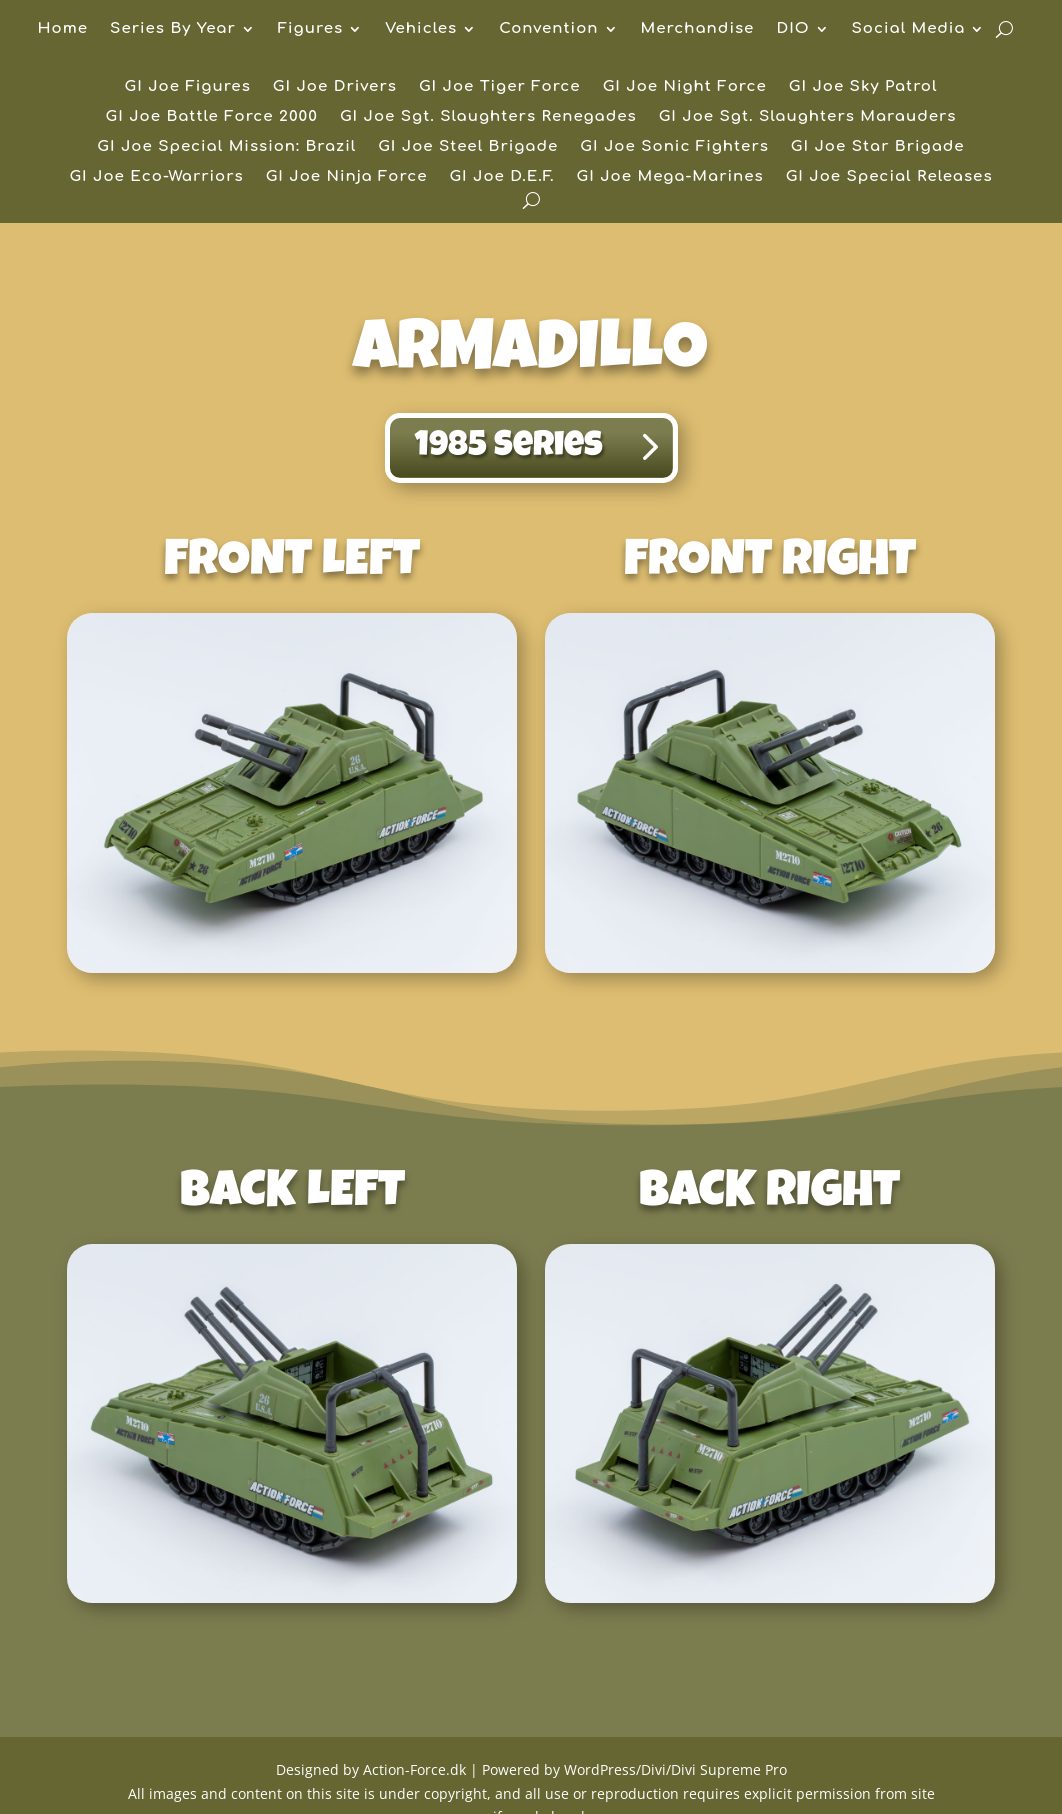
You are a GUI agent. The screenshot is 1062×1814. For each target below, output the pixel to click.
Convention (548, 29)
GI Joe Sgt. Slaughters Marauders (808, 117)
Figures (310, 29)
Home (63, 29)
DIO (792, 29)
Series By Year (173, 29)
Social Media (909, 29)
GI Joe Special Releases (889, 177)
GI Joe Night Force (685, 87)
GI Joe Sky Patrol (863, 87)
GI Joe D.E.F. (501, 177)
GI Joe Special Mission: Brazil (226, 147)
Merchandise (698, 29)
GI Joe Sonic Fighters (674, 147)
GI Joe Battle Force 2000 (212, 117)
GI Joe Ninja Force (347, 177)
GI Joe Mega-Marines (670, 177)
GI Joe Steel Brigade (468, 147)
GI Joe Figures (188, 87)
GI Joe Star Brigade (878, 147)
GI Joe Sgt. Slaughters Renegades (488, 117)
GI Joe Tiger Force (500, 87)
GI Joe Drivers (335, 87)
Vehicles (421, 29)
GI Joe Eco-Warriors (156, 177)
